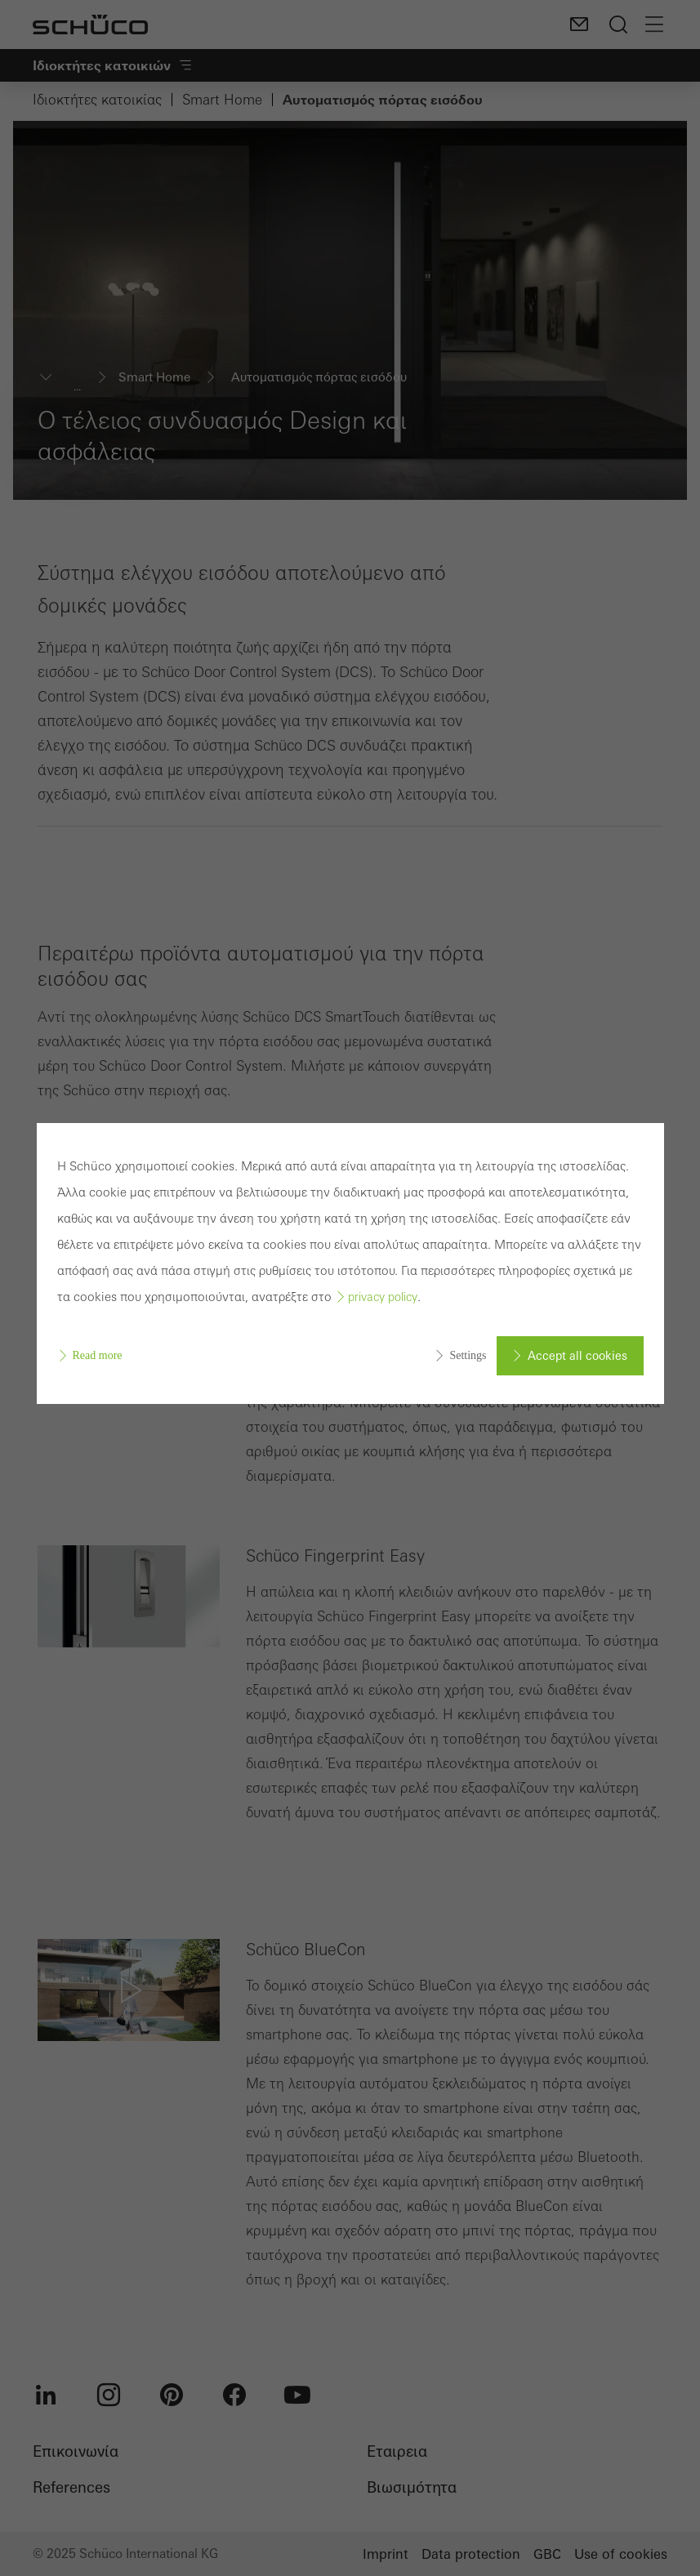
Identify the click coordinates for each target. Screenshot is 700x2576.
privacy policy (382, 1297)
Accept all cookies (577, 1355)
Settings (467, 1355)
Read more (98, 1355)
